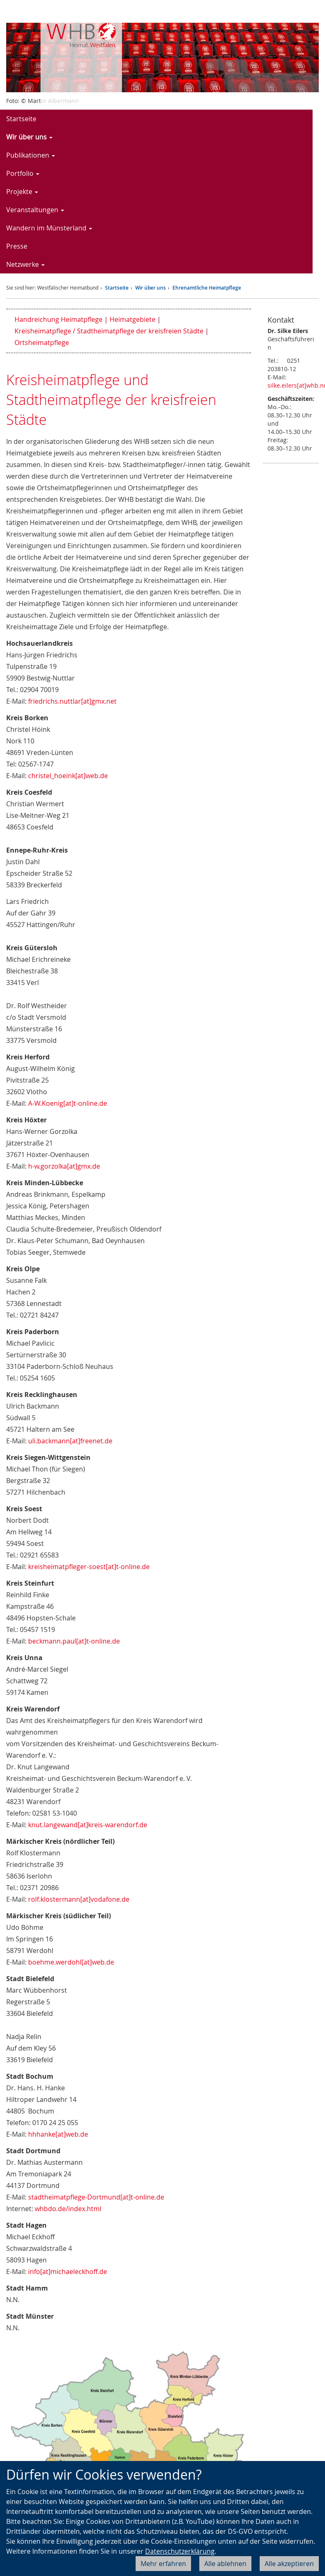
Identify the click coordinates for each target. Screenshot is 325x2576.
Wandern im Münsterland (49, 227)
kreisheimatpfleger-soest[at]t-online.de (89, 1566)
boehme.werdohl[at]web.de (71, 1962)
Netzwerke (25, 264)
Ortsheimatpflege (41, 342)
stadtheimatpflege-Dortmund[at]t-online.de (96, 2197)
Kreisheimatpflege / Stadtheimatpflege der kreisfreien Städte (108, 330)
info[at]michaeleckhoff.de (67, 2271)
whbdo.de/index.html (68, 2208)
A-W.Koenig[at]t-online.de (67, 1103)
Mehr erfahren (163, 2563)
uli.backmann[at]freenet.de (70, 1440)
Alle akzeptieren (289, 2563)
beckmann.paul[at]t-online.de (74, 1641)
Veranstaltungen (35, 209)
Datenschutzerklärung (180, 2551)
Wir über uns (29, 136)
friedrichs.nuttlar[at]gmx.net (72, 701)
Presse (16, 246)
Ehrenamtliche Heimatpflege (206, 287)
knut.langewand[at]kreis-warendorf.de (87, 1824)
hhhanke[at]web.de (58, 2134)
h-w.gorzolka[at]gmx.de (64, 1166)
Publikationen (30, 155)
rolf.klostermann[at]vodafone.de (78, 1899)
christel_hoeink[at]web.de (68, 775)
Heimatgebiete (132, 319)
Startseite (21, 118)
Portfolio (22, 173)
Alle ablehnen (225, 2563)
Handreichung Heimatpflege (58, 319)
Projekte (22, 191)
